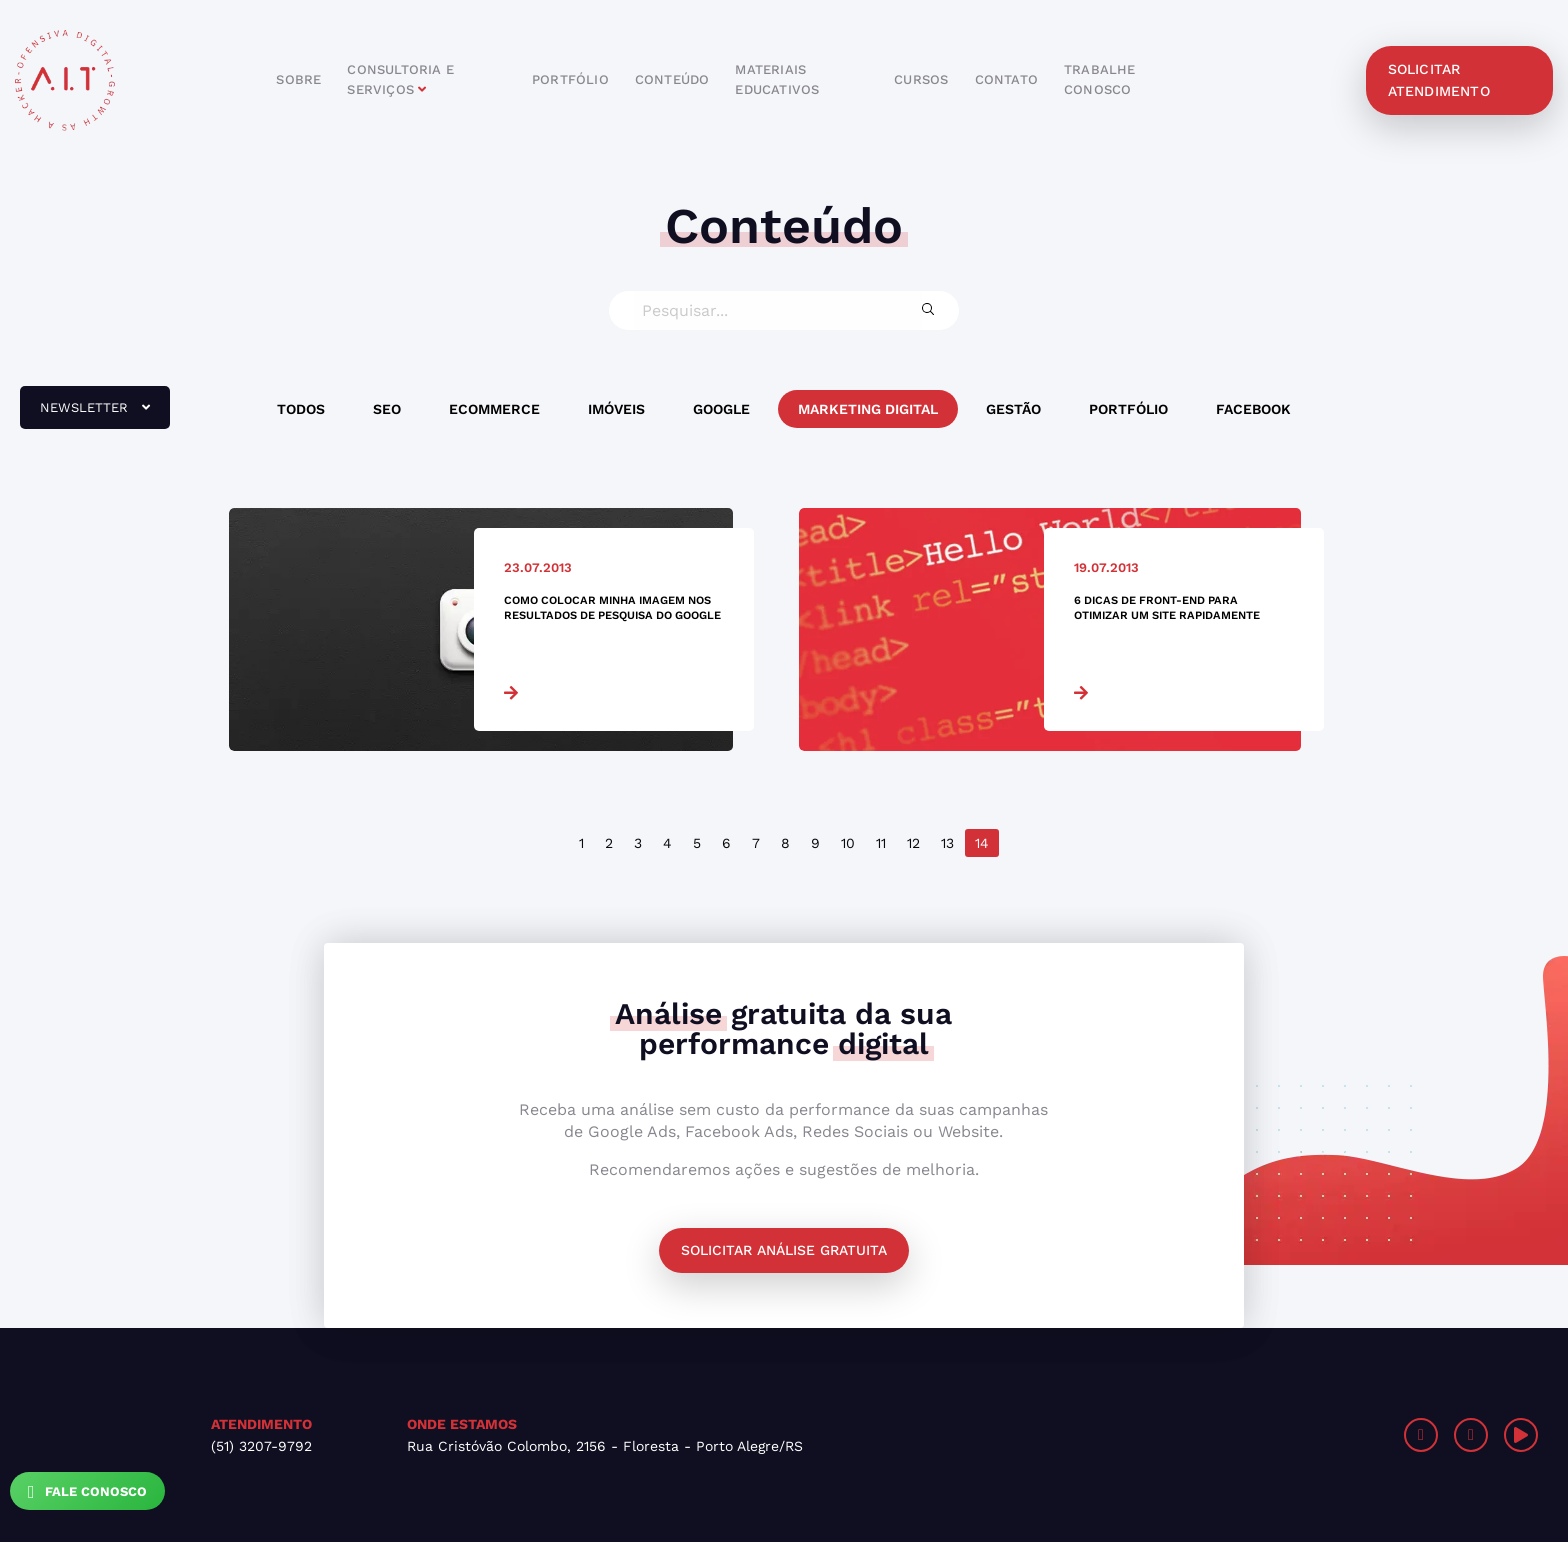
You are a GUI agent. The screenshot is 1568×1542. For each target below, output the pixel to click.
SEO (387, 409)
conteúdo (672, 79)
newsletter (85, 415)
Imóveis (616, 409)
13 (947, 843)
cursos (921, 79)
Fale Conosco (87, 1492)
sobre (298, 79)
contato (1006, 79)
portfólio (570, 79)
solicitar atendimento (1439, 80)
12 (913, 843)
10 (848, 843)
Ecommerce (494, 409)
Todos (301, 409)
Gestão (1013, 409)
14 (982, 843)
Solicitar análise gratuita (784, 1250)
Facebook (1253, 409)
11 (881, 843)
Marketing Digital (868, 409)
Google (721, 409)
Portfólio (1128, 409)
